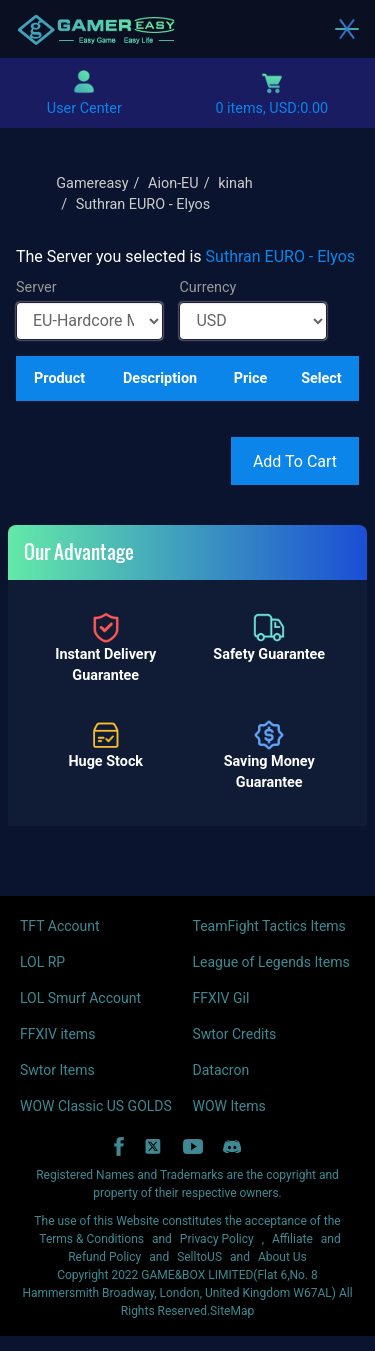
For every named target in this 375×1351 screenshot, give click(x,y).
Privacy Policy (217, 1239)
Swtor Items (57, 1070)
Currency (207, 287)
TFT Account (60, 926)
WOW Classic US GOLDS (96, 1106)
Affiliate (292, 1239)
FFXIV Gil (221, 998)
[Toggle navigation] (347, 29)
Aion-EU (173, 183)
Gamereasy (92, 183)
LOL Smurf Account (80, 998)
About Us (282, 1257)
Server (36, 287)
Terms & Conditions (91, 1239)
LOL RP (42, 962)
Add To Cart (295, 461)
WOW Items (229, 1106)
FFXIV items (57, 1034)
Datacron (221, 1070)
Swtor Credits (235, 1034)
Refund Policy (104, 1257)
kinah (235, 183)
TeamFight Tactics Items (269, 926)
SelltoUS (199, 1257)
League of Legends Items (271, 962)
